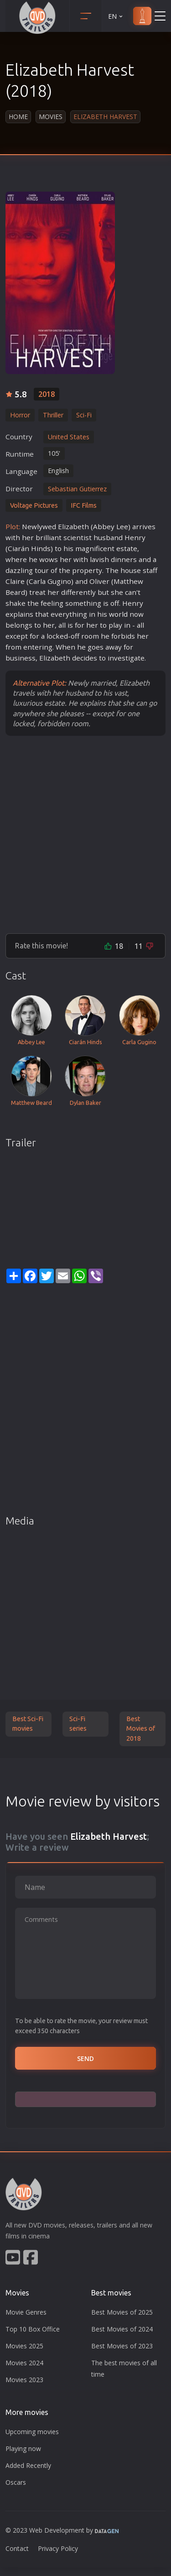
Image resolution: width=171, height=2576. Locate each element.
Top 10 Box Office (32, 2329)
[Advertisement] (85, 834)
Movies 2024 (24, 2362)
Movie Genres (26, 2312)
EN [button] (116, 16)
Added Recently (28, 2465)
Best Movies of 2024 (122, 2329)
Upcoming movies (32, 2431)
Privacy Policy (58, 2548)
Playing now (23, 2448)
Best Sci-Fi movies (27, 1724)
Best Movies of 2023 (122, 2346)
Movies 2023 (24, 2379)
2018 (46, 394)
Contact (17, 2548)
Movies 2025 (24, 2346)
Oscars (15, 2482)
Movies (50, 116)
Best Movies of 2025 (122, 2312)
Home (18, 116)
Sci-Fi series (78, 1724)
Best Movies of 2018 (140, 1728)
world (118, 614)
